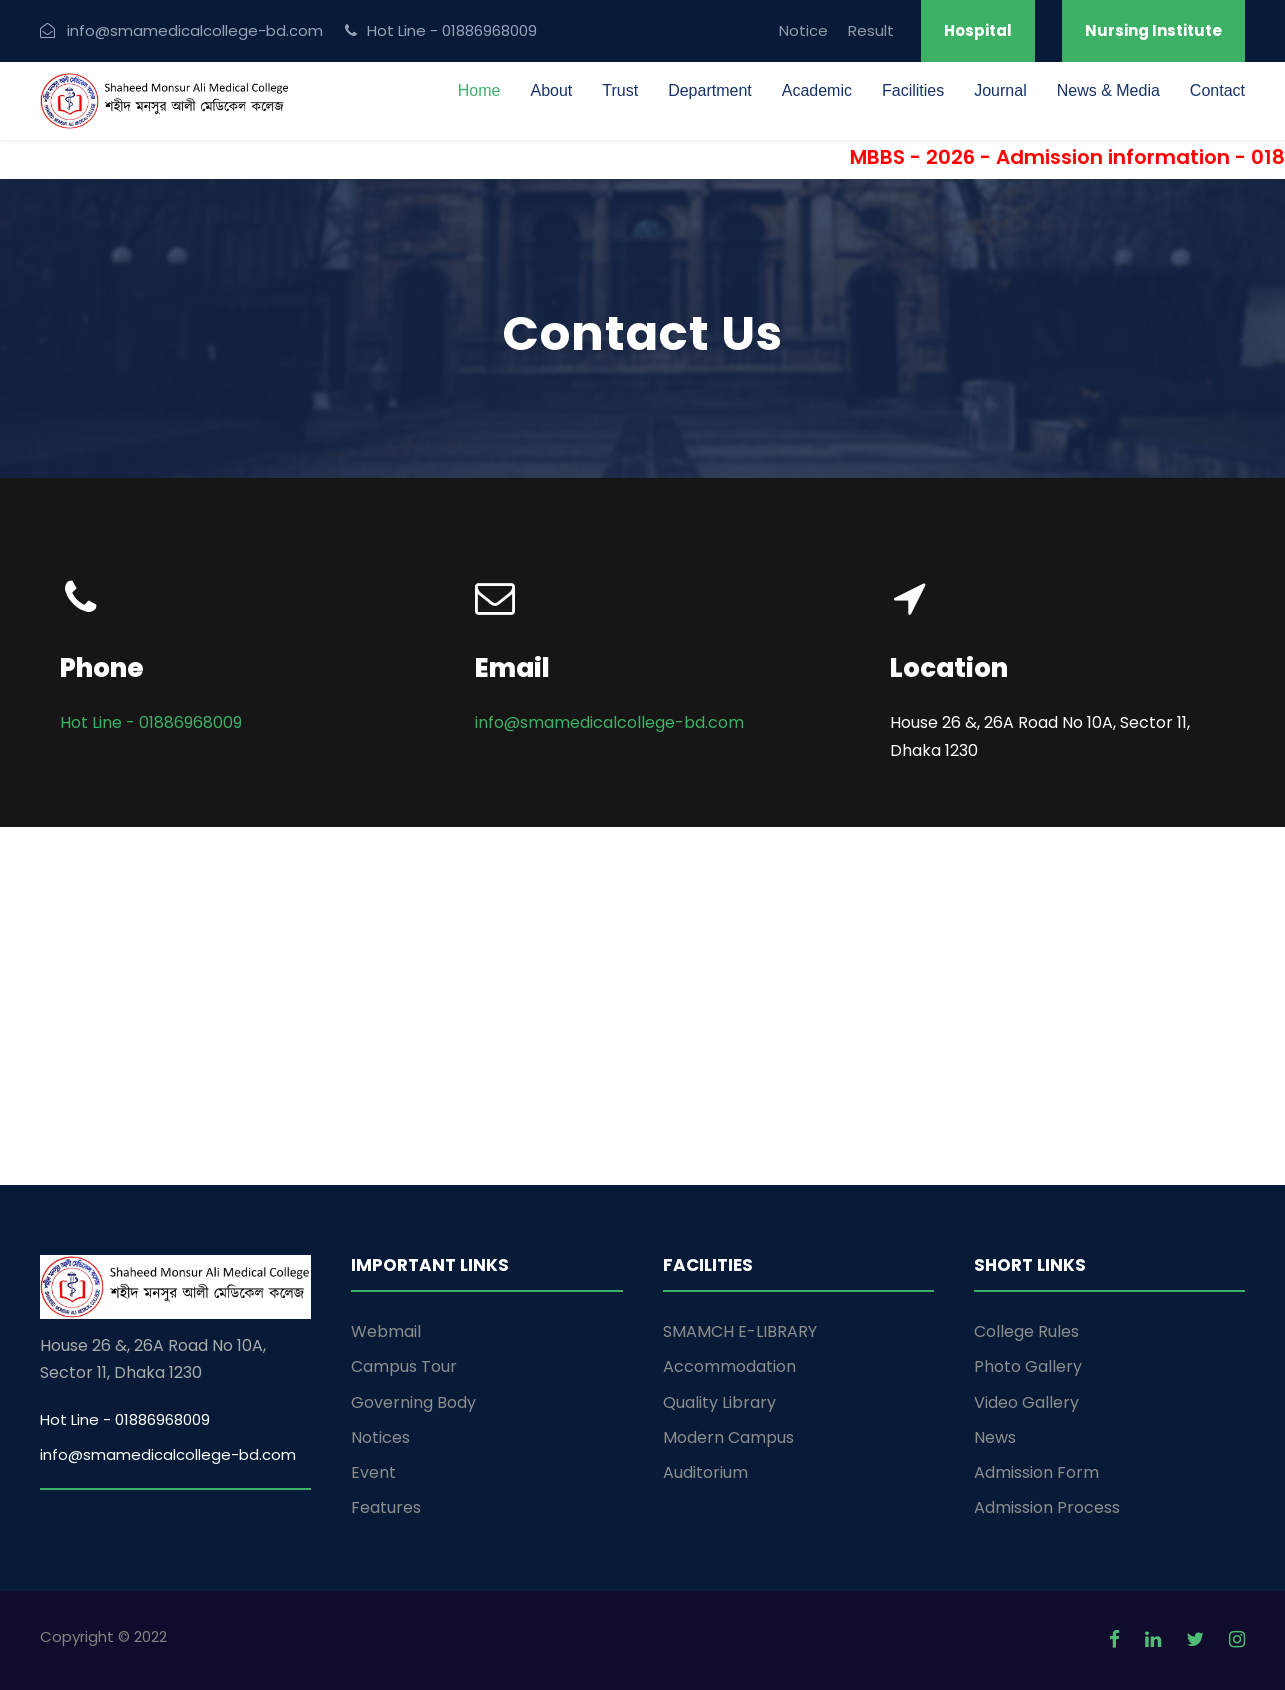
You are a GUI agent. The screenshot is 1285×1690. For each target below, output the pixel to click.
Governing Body (413, 1402)
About (551, 90)
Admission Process (1047, 1507)
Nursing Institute (1153, 30)
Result (871, 30)
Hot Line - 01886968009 (151, 722)
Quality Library (719, 1402)
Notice (803, 30)
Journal (1000, 90)
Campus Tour (404, 1366)
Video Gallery (1026, 1402)
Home (479, 90)
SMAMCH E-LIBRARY (740, 1331)
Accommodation (729, 1366)
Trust (620, 90)
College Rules (1026, 1331)
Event (373, 1472)
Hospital (978, 30)
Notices (380, 1437)
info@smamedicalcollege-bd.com (609, 722)
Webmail (386, 1331)
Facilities (913, 90)
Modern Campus (728, 1437)
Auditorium (705, 1472)
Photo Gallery (1028, 1366)
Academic (817, 90)
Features (386, 1507)
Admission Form (1036, 1472)
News (995, 1437)
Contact (1217, 90)
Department (710, 90)
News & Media (1108, 90)
